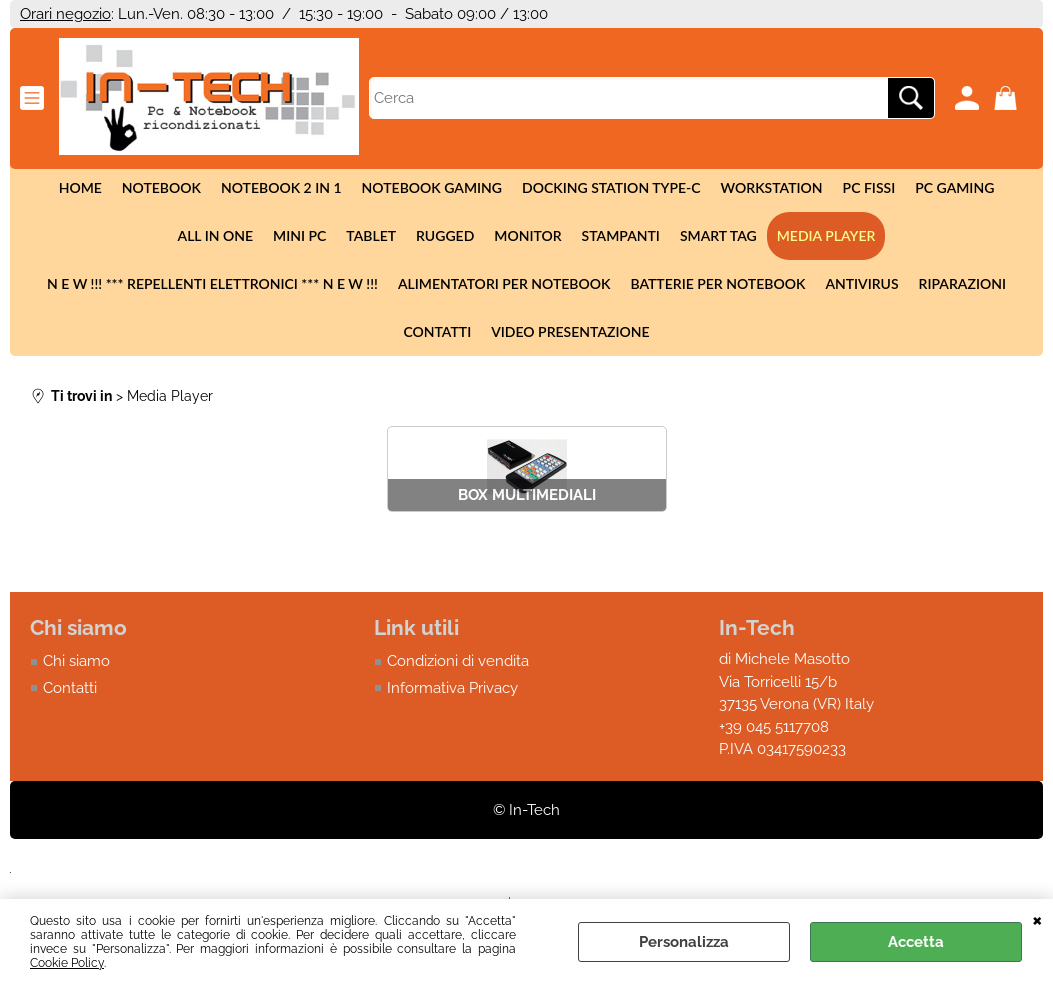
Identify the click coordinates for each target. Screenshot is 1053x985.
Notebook (161, 187)
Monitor (527, 235)
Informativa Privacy (452, 688)
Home (80, 187)
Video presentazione (570, 331)
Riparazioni (962, 283)
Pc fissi (869, 187)
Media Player (826, 235)
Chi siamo (76, 661)
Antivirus (861, 283)
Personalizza (684, 942)
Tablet (371, 235)
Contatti (437, 331)
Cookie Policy (67, 963)
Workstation (772, 187)
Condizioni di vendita (458, 661)
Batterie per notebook (717, 283)
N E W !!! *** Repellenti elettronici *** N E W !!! (212, 283)
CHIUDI (1037, 919)
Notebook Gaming (432, 187)
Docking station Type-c (611, 187)
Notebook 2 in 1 (281, 187)
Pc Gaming (954, 187)
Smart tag (718, 235)
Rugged (445, 235)
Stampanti (621, 235)
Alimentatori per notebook (504, 283)
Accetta (916, 942)
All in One (215, 235)
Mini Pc (299, 235)
